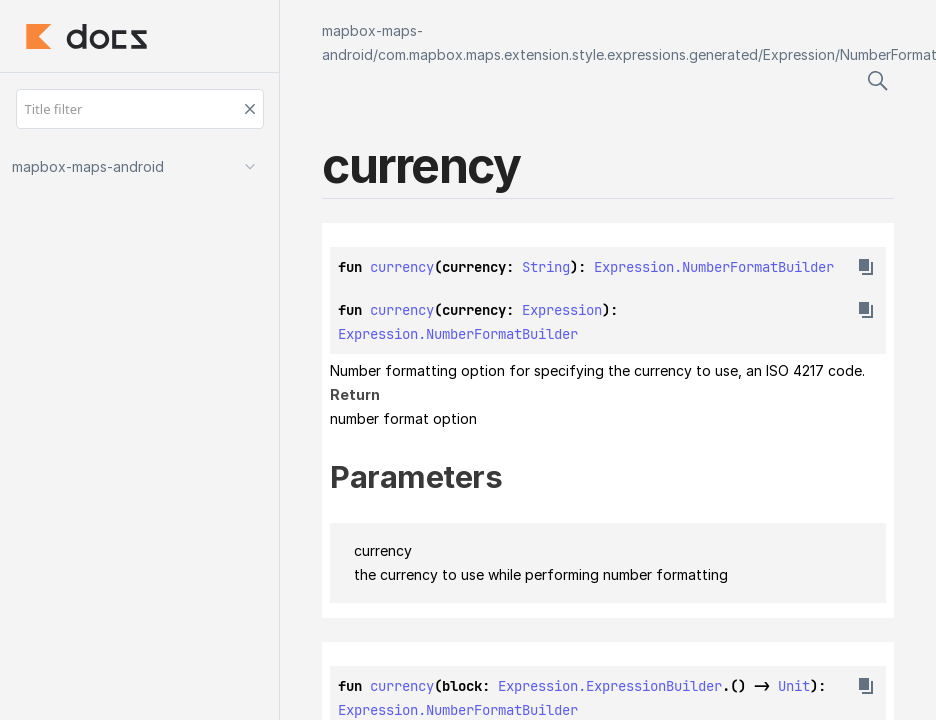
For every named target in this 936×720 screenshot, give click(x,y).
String (546, 267)
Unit (794, 686)
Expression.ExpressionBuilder (610, 686)
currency (402, 267)
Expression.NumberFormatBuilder (714, 267)
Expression (799, 54)
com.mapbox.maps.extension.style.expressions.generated (568, 54)
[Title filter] (140, 109)
